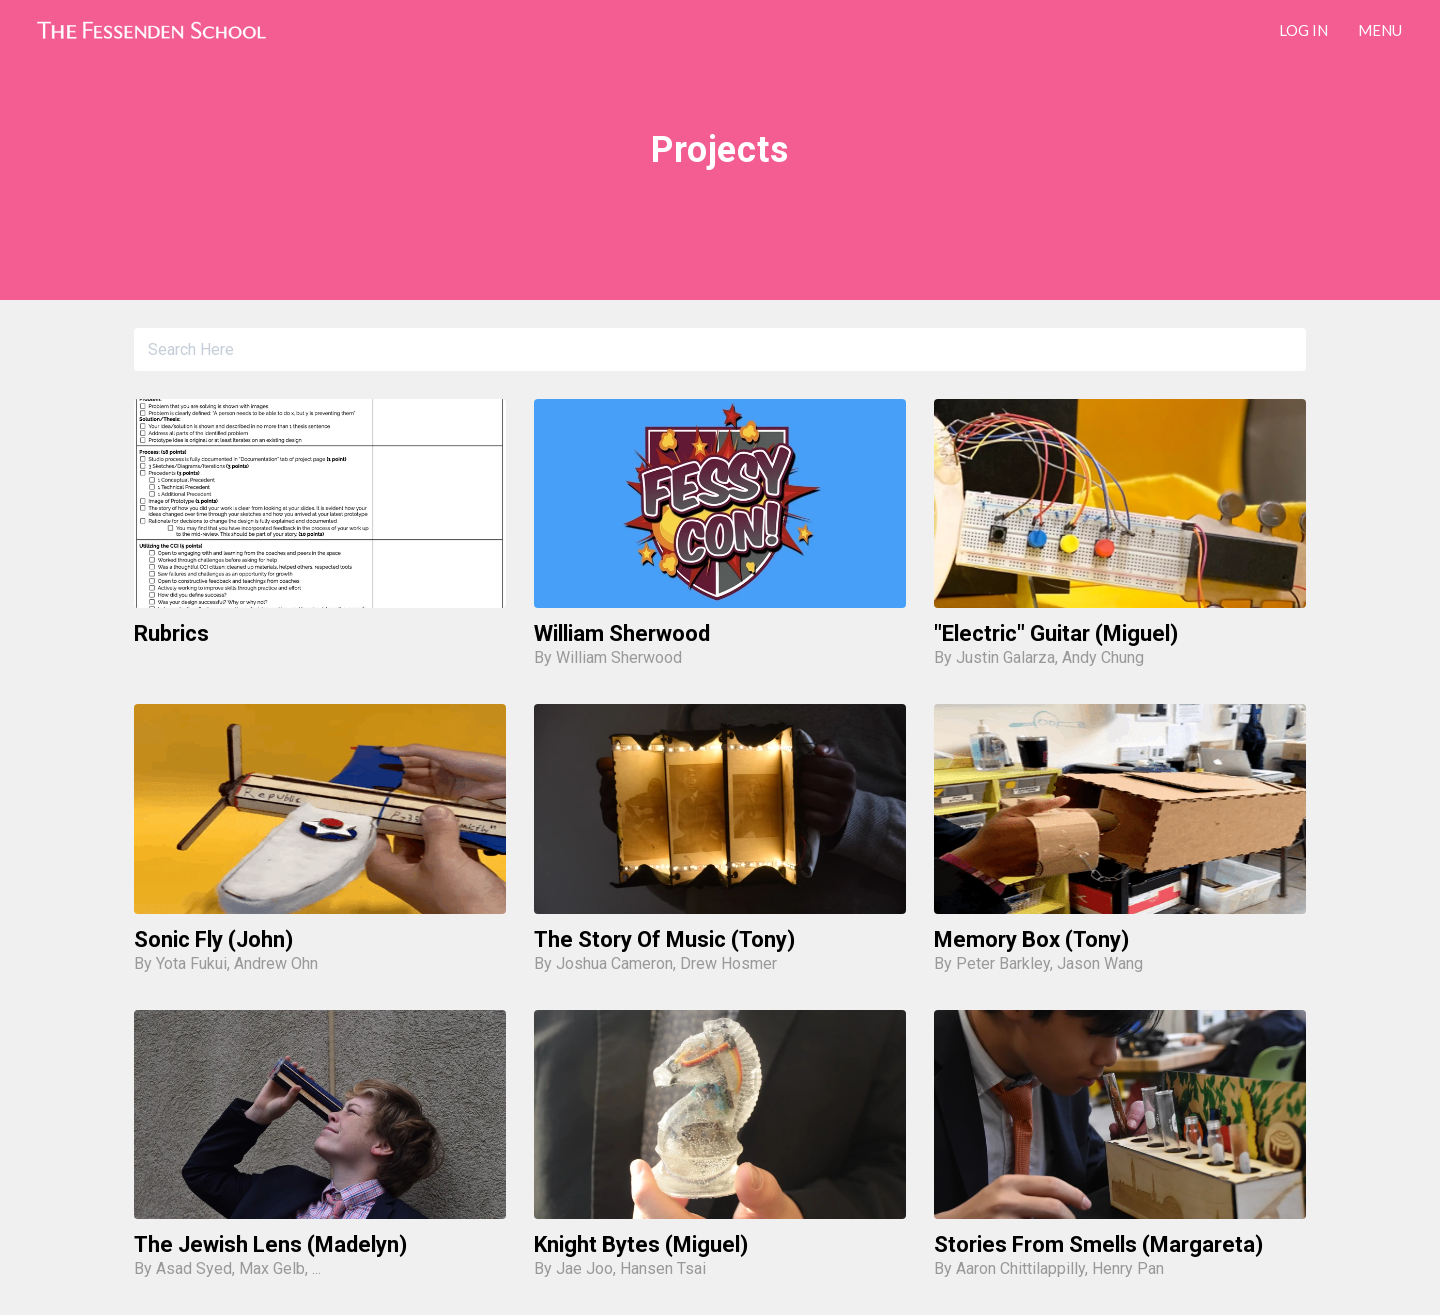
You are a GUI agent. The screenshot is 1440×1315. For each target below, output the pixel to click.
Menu (1380, 30)
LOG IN (1303, 30)
